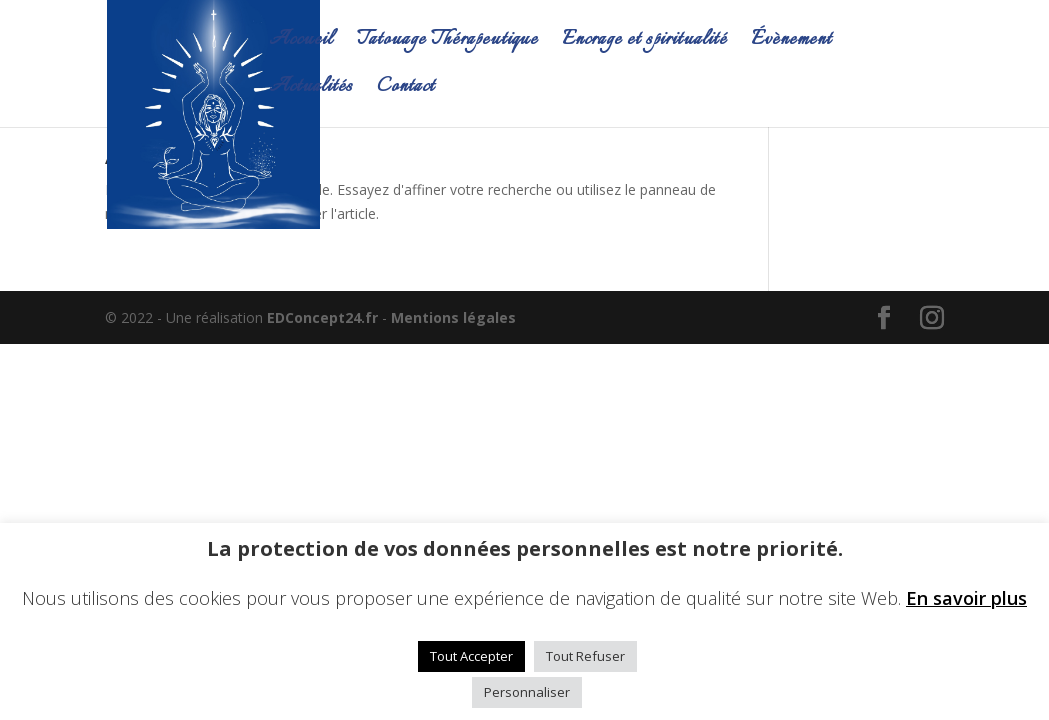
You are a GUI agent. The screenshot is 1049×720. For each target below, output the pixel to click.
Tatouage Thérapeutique (447, 44)
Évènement (791, 44)
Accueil (301, 44)
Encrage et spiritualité (644, 44)
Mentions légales (453, 317)
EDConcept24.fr (324, 317)
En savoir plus (966, 598)
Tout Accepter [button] (471, 656)
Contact (406, 91)
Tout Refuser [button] (585, 656)
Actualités (311, 91)
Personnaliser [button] (527, 692)
